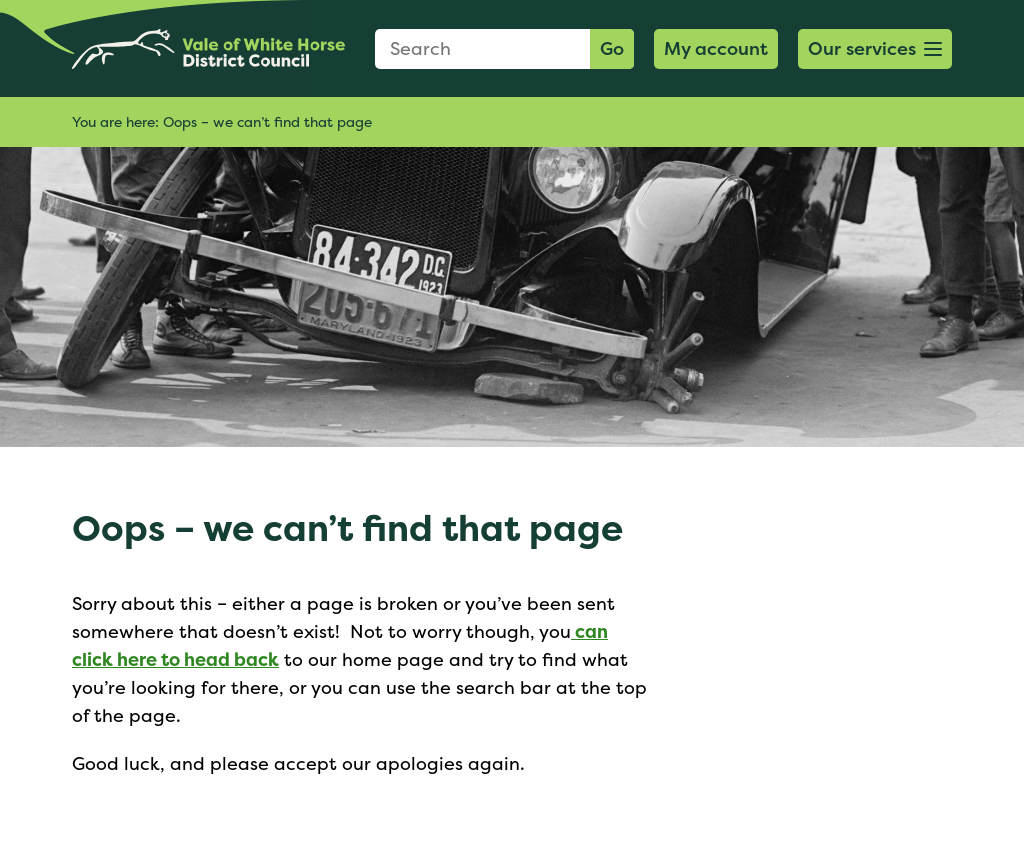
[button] (875, 49)
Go (612, 48)
